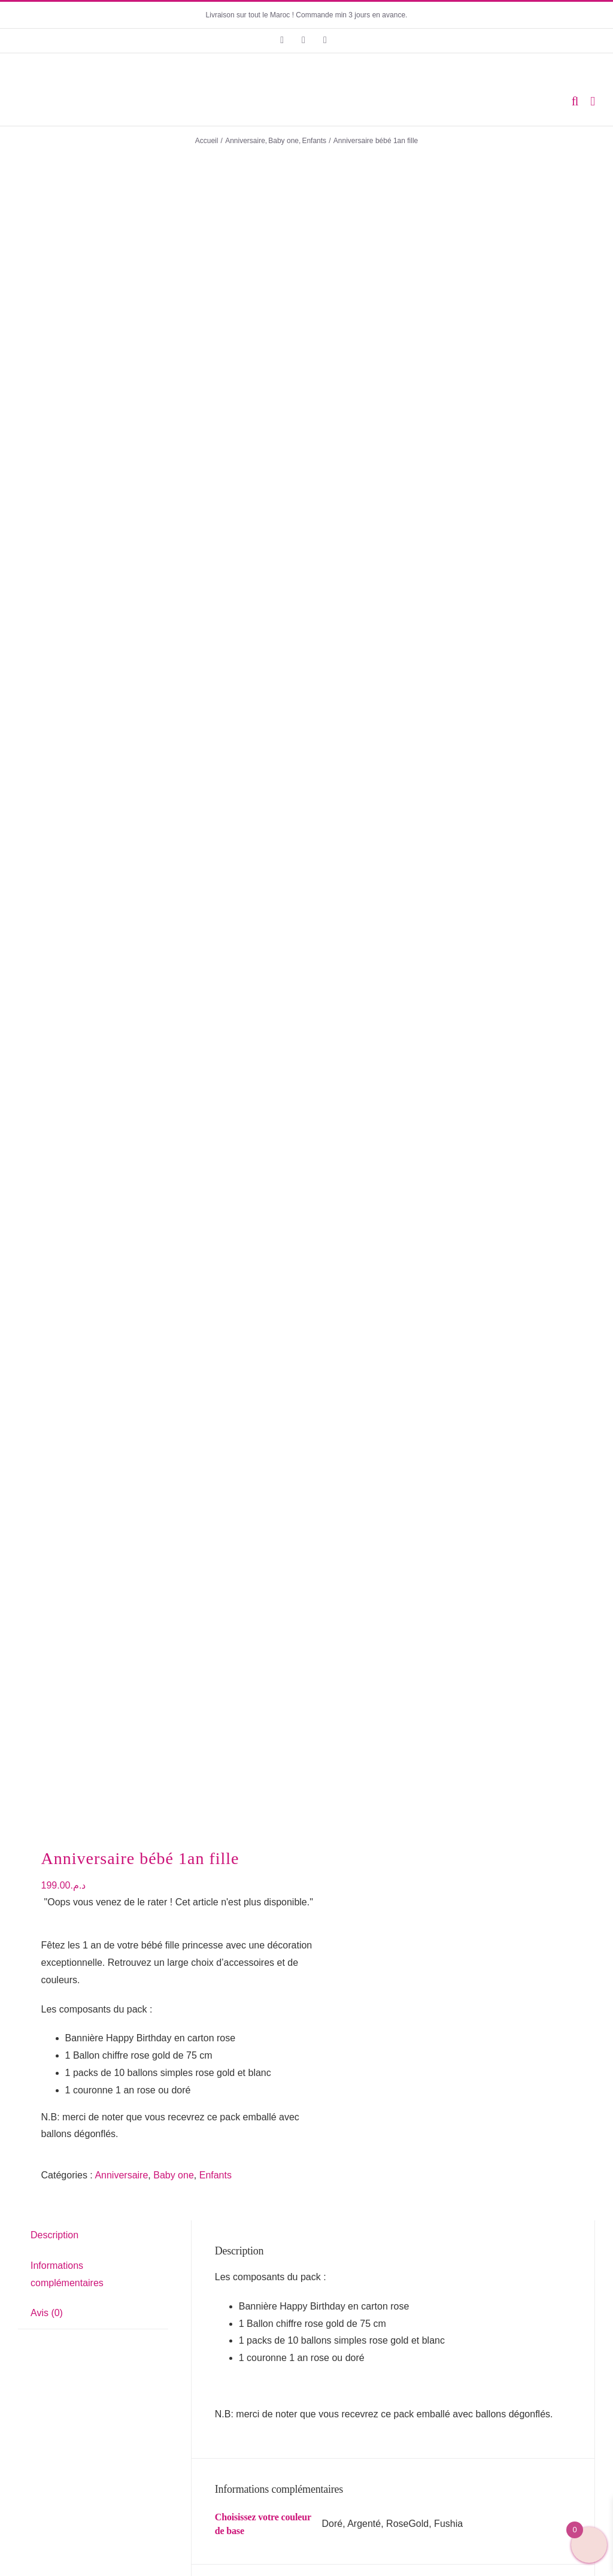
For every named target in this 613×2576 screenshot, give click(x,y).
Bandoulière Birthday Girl (454, 2185)
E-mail (233, 1399)
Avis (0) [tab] (47, 792)
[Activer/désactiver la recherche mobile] (575, 101)
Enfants (215, 653)
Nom (228, 1342)
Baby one (173, 653)
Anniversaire (121, 653)
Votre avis (239, 1223)
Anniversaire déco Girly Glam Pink (159, 2041)
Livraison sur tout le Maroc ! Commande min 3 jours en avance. (307, 15)
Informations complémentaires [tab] (67, 752)
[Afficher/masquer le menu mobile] (592, 101)
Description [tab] (54, 713)
